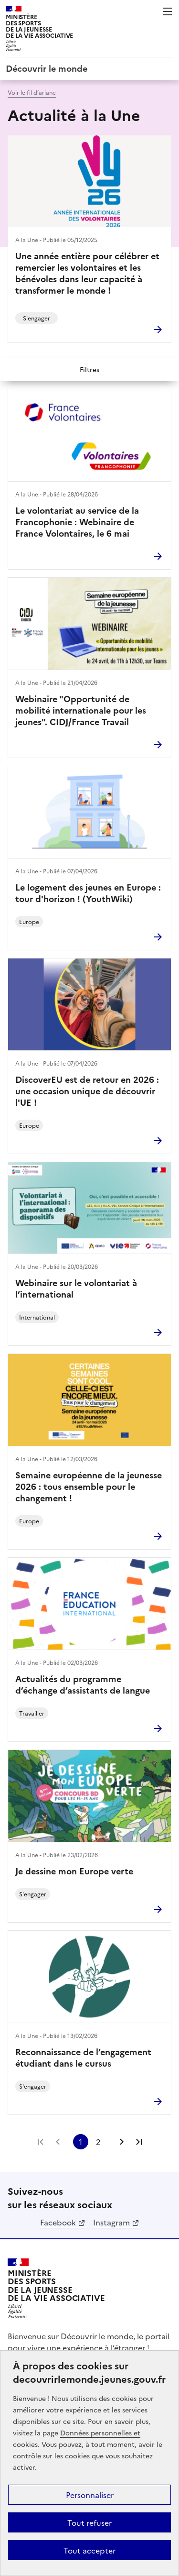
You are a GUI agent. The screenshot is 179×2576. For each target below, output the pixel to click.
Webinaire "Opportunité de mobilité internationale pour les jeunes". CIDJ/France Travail (80, 710)
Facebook (58, 2222)
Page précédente (57, 2141)
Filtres (89, 369)
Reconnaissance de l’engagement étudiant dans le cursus (83, 2057)
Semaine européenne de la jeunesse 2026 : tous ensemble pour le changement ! (88, 1486)
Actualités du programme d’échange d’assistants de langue (82, 1684)
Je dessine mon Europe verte (74, 1871)
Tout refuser (89, 2522)
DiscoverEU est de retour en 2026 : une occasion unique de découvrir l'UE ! (87, 1091)
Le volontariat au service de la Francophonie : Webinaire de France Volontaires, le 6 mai (77, 522)
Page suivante (121, 2141)
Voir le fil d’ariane (32, 92)
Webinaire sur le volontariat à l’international (76, 1288)
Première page (40, 2141)
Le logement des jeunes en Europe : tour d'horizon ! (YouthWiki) (88, 892)
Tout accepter (89, 2550)
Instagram (111, 2222)
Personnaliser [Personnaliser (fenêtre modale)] (90, 2494)
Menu (167, 11)
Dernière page (139, 2141)
